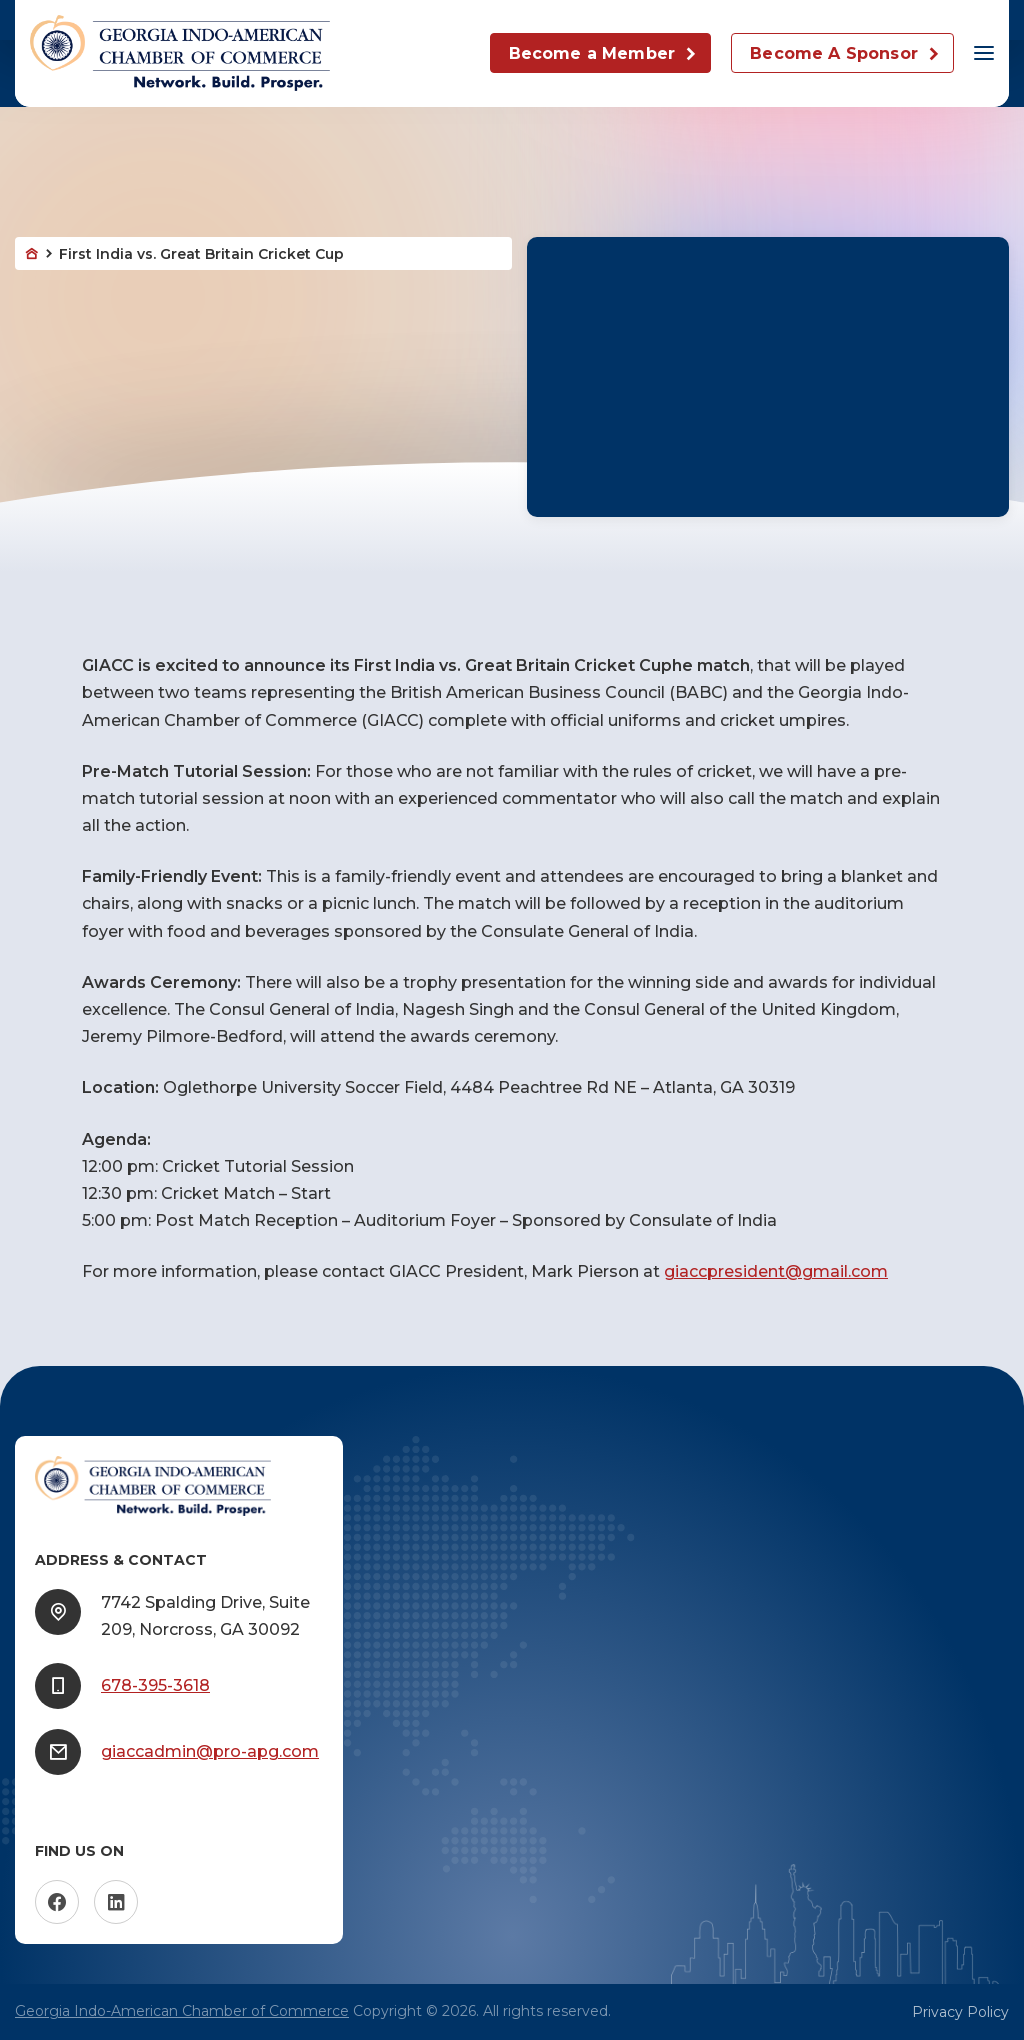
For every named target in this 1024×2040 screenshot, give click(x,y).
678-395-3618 (155, 1685)
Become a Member (592, 53)
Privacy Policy (960, 2012)
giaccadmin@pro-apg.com (210, 1751)
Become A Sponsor (834, 53)
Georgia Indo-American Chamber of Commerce (182, 2011)
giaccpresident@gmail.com (776, 1271)
